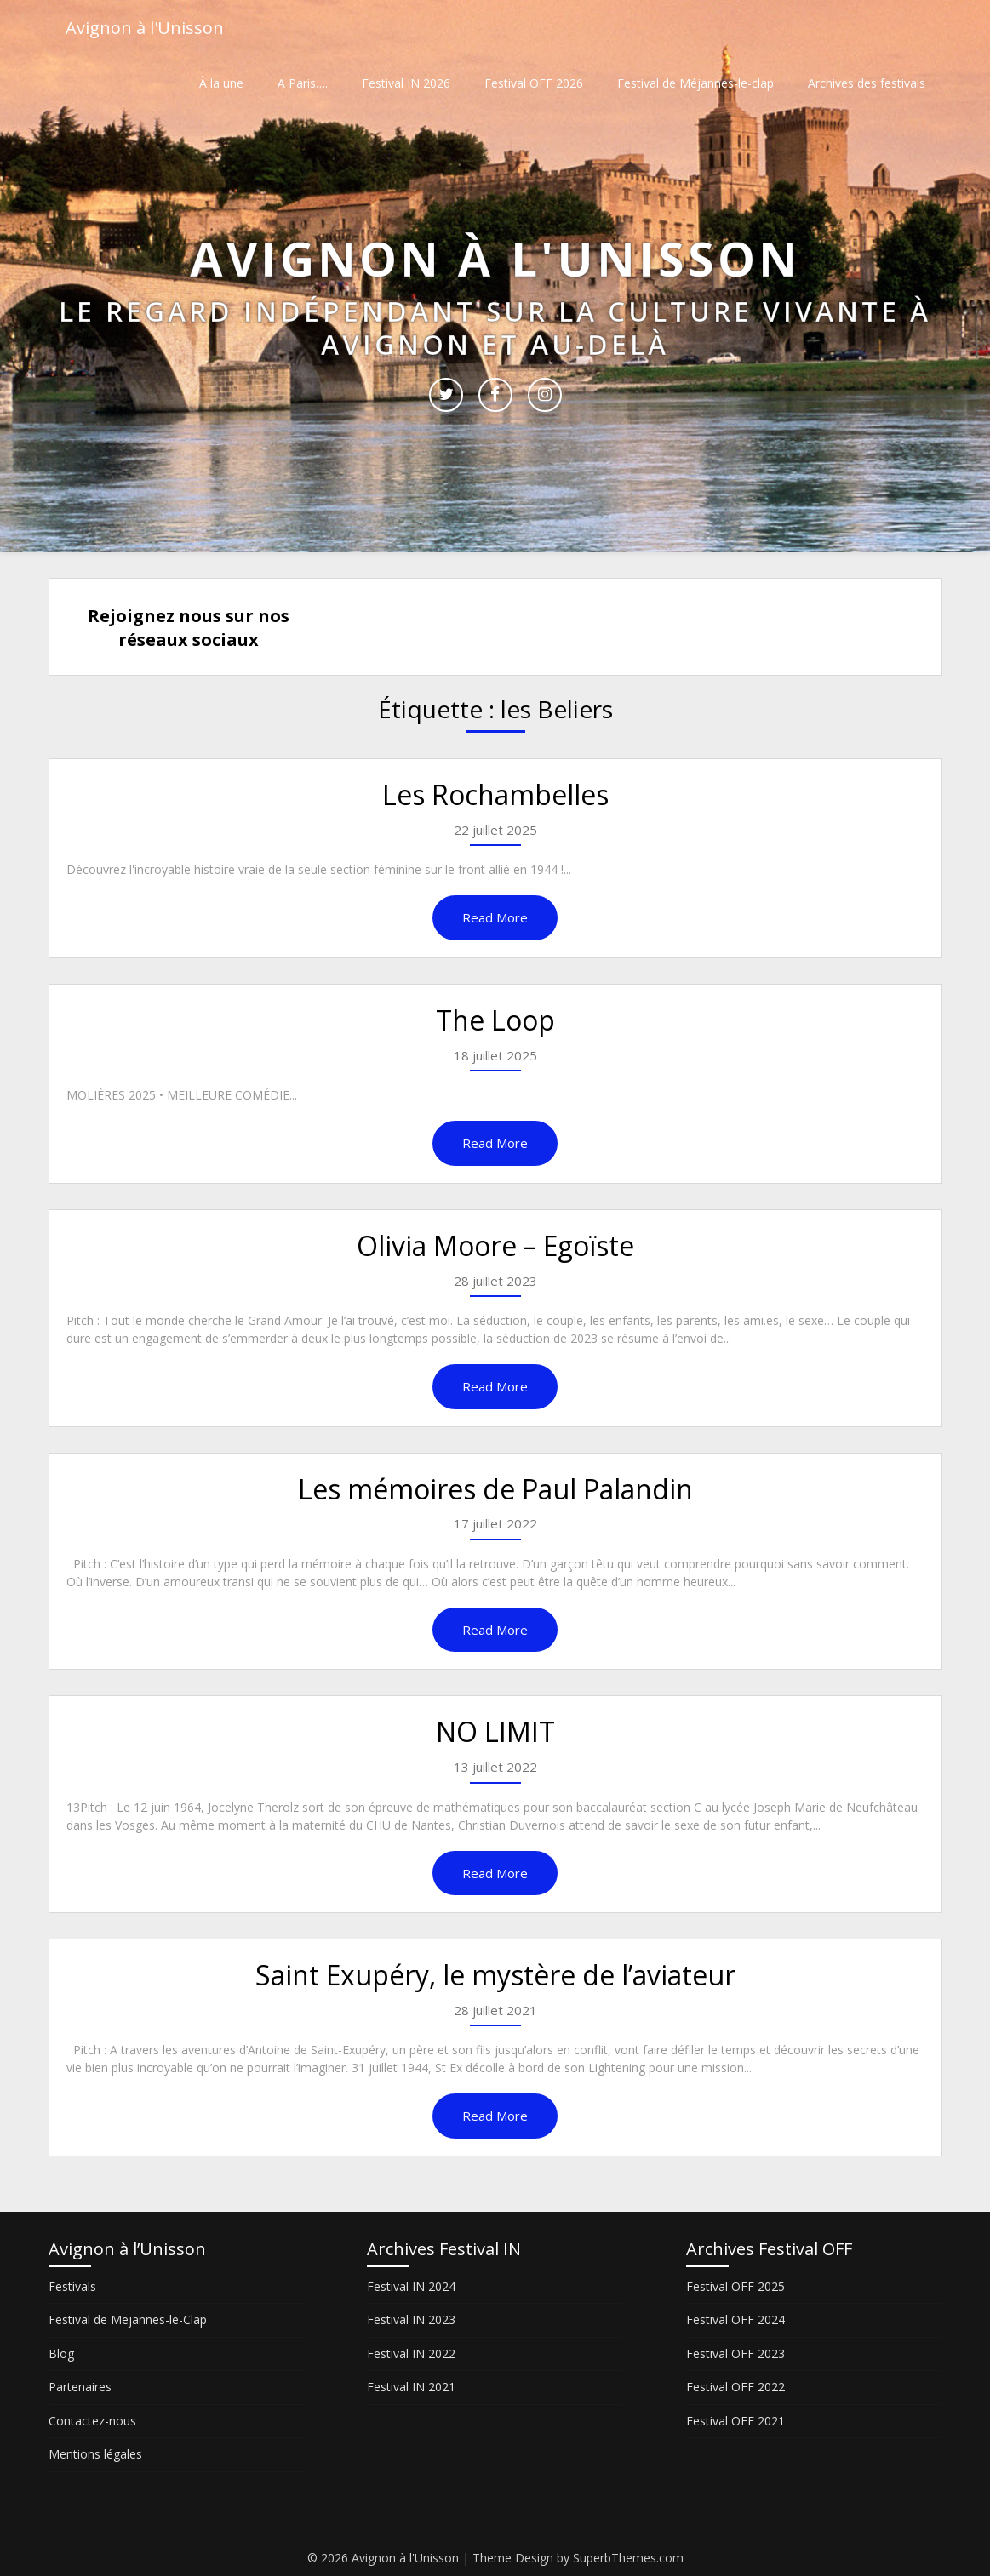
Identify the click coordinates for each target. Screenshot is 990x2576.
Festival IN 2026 (406, 83)
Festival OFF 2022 (735, 2387)
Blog (61, 2353)
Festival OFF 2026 (533, 83)
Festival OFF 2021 (735, 2421)
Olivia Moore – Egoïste (495, 1245)
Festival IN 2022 (411, 2353)
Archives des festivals (866, 83)
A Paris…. (303, 83)
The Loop (495, 1020)
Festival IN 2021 (411, 2387)
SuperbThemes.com (628, 2558)
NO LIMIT (495, 1731)
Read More (495, 917)
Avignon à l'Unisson (145, 27)
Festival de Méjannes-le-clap (695, 83)
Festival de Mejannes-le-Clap (128, 2319)
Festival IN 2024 (411, 2286)
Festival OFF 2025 (735, 2286)
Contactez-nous (92, 2421)
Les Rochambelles (495, 794)
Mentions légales (95, 2454)
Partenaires (80, 2387)
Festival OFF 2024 (735, 2319)
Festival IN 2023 (411, 2319)
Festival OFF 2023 (735, 2353)
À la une (221, 83)
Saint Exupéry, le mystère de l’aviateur (495, 1974)
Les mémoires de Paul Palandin (495, 1489)
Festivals (72, 2286)
